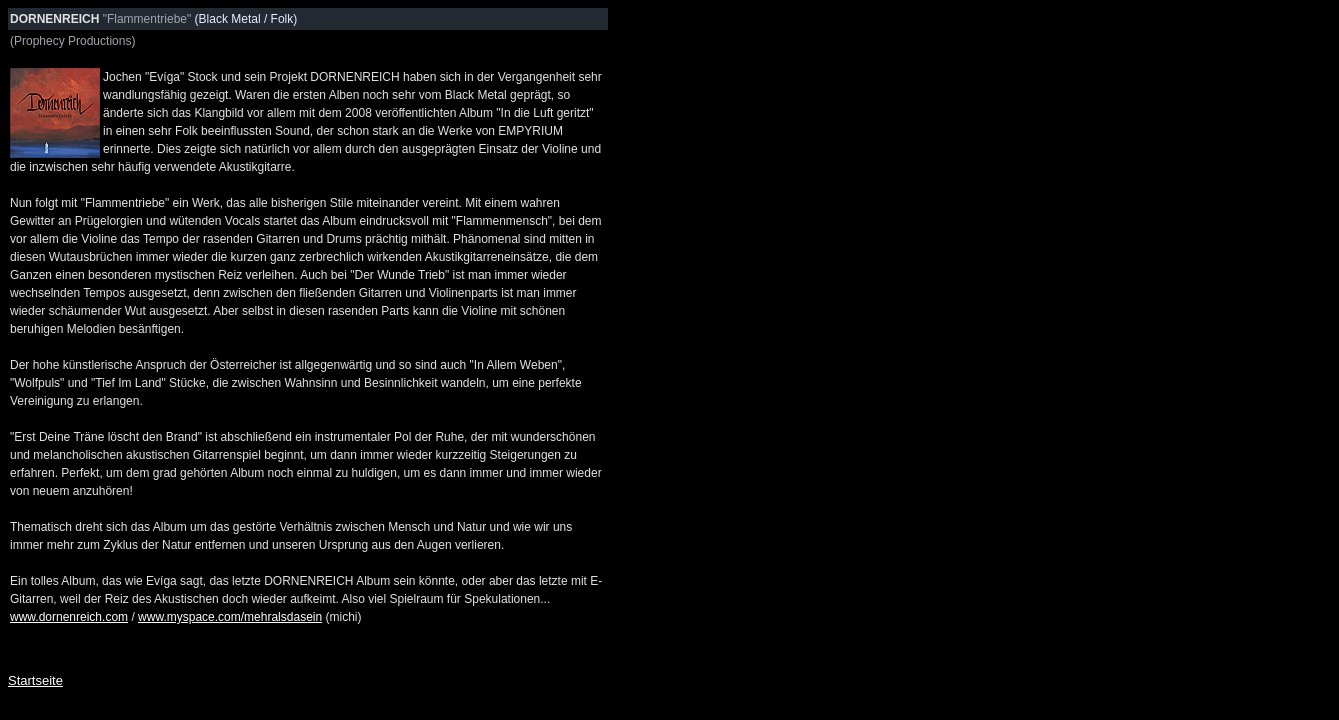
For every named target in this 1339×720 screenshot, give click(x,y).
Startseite (35, 680)
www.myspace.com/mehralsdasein (230, 617)
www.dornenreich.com (69, 617)
